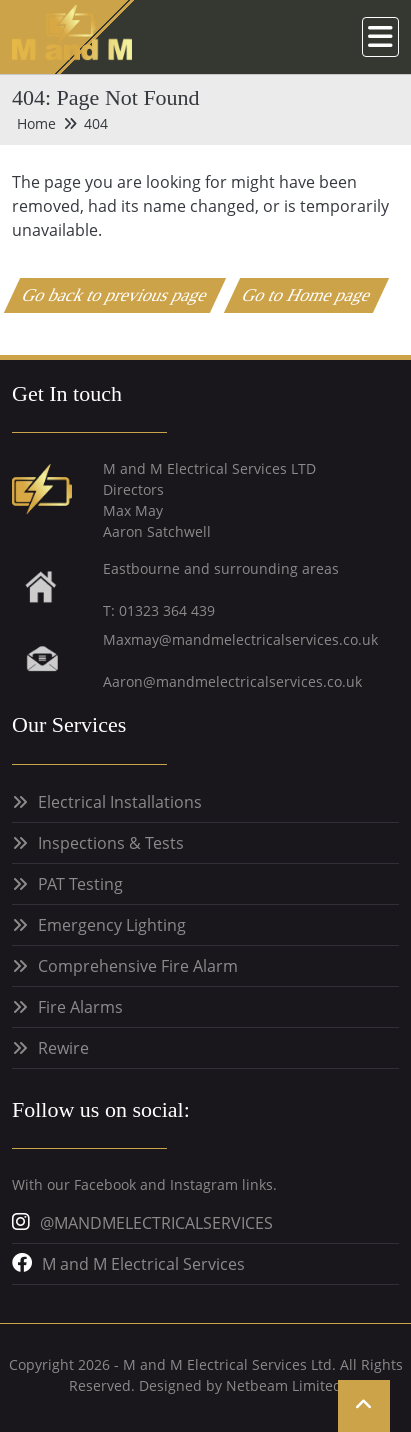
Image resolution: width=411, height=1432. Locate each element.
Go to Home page (307, 295)
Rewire (63, 1048)
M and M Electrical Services (143, 1264)
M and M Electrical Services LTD (209, 468)
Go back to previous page (115, 295)
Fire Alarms (80, 1007)
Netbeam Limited (284, 1385)
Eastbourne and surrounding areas (221, 568)
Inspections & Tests (111, 843)
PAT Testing (80, 884)
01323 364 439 (167, 610)
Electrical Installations (120, 802)
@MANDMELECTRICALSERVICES (156, 1223)
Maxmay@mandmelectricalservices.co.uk (240, 639)
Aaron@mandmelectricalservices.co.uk (232, 681)
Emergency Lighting (112, 925)
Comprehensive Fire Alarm (138, 966)
